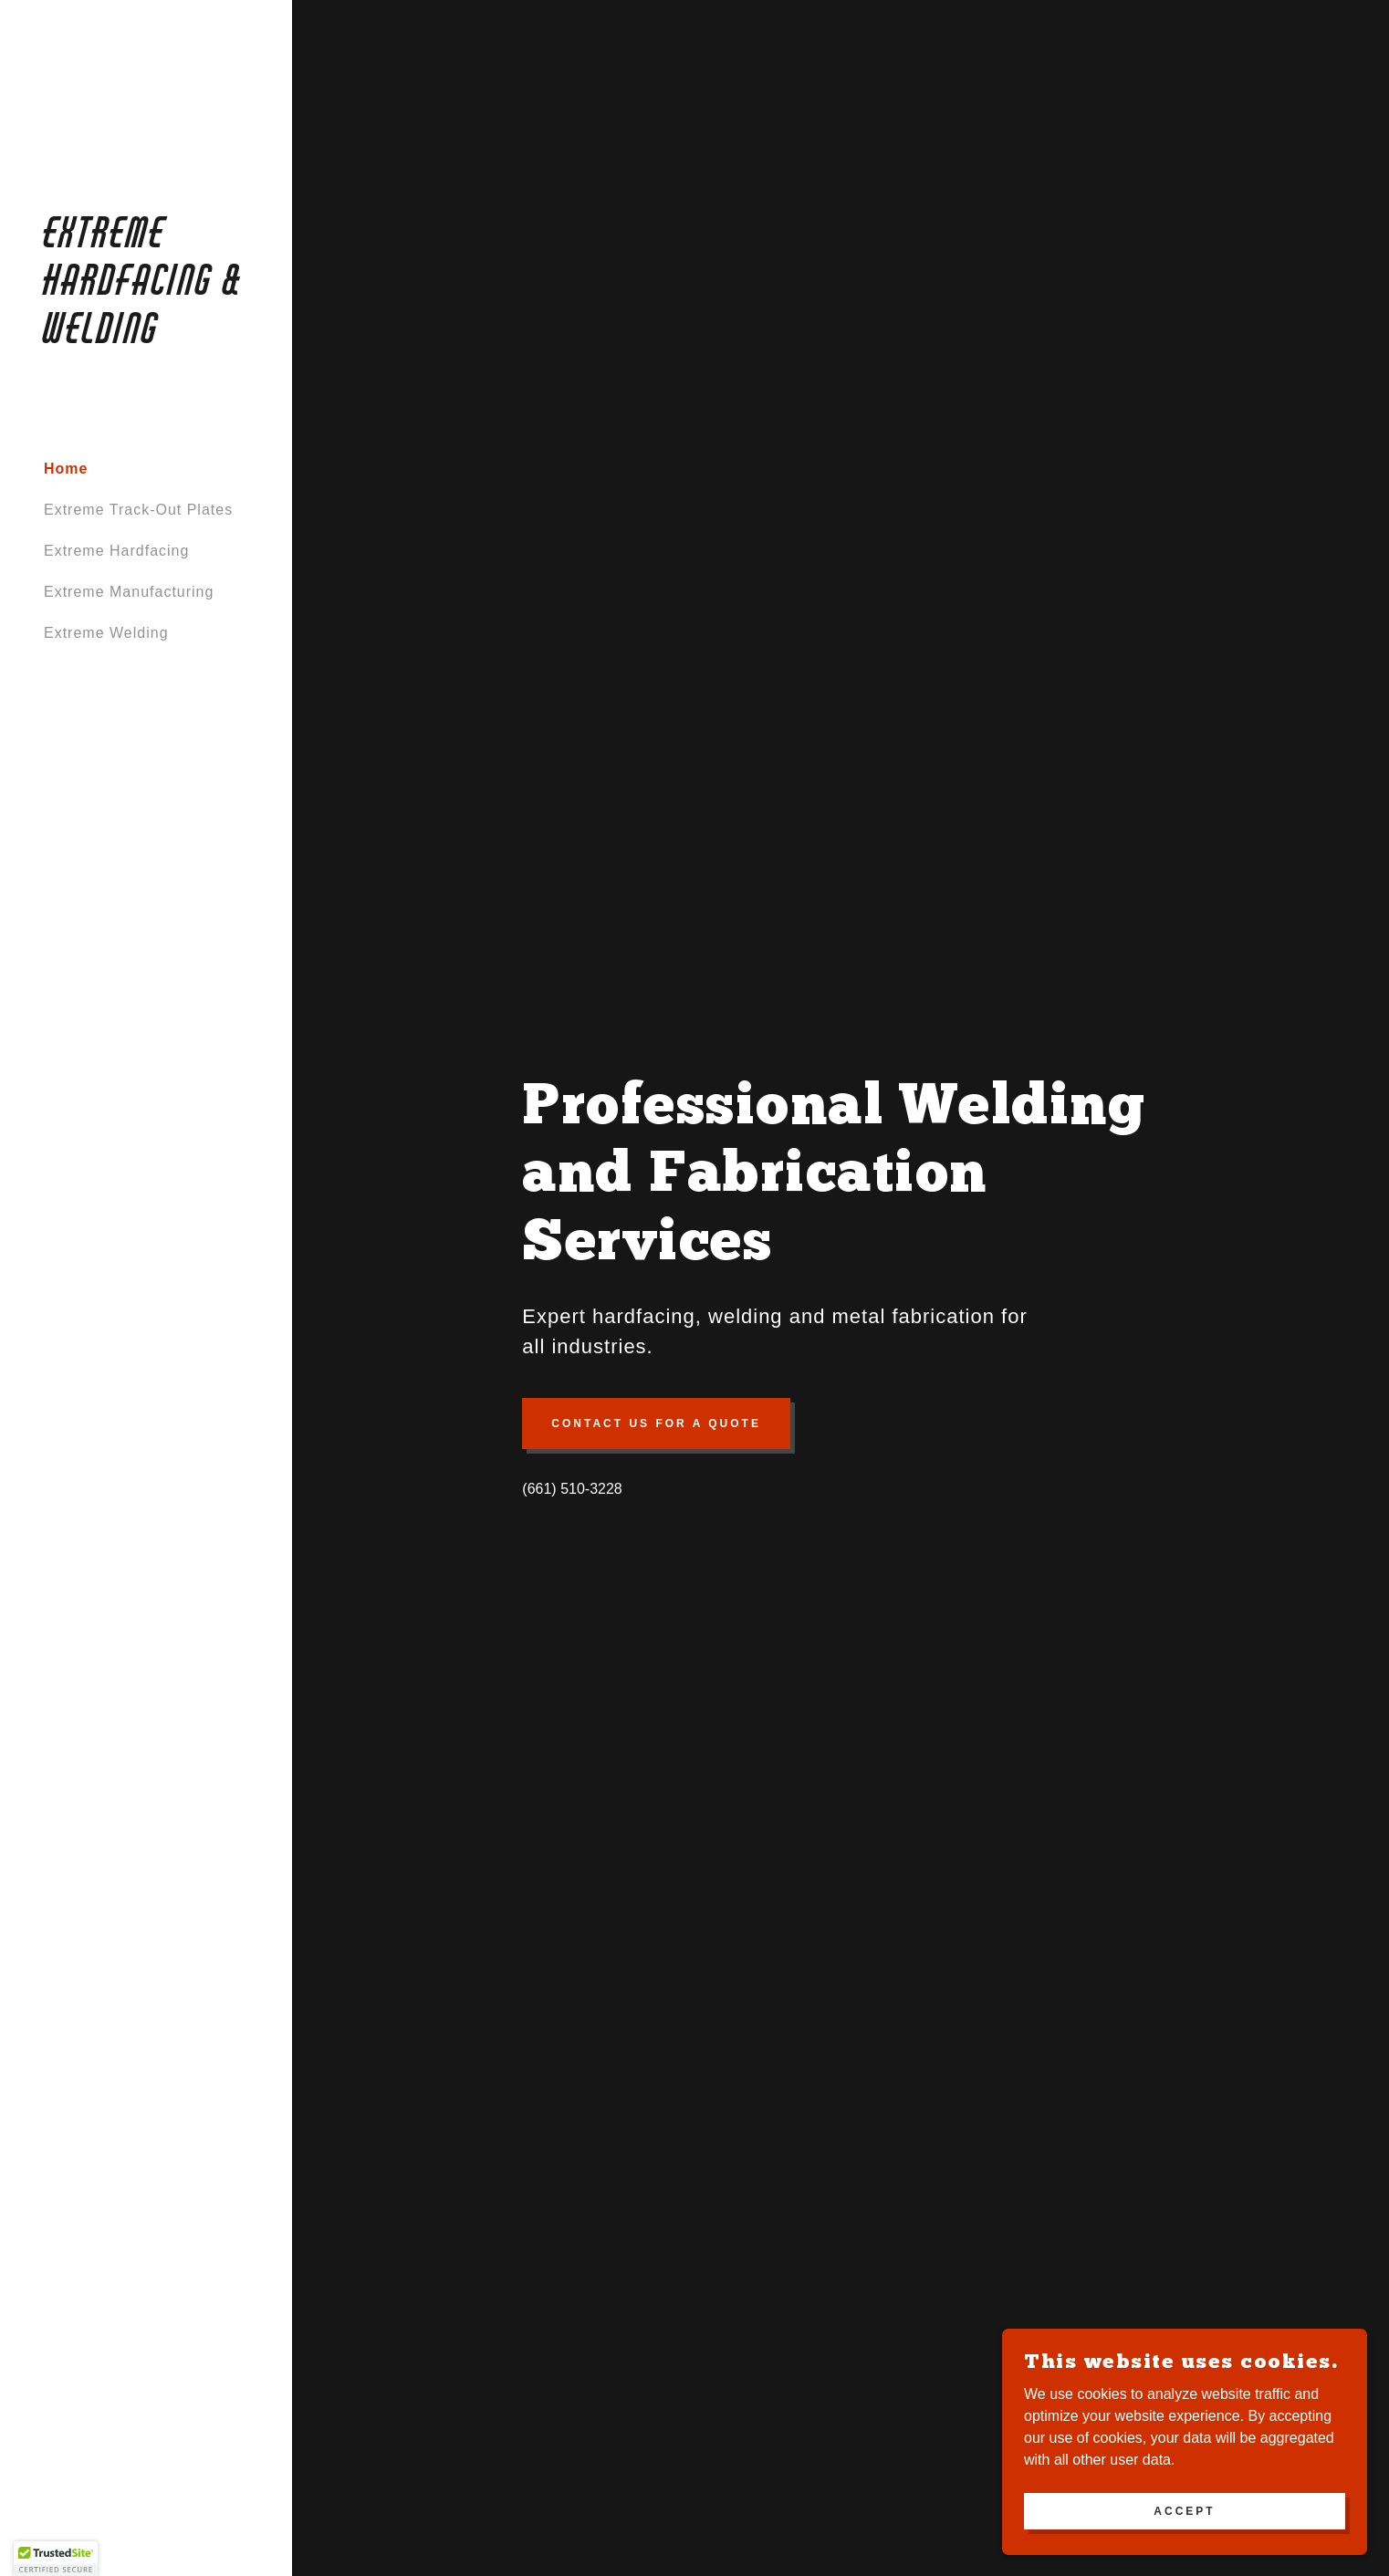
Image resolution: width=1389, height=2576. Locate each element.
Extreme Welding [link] (106, 633)
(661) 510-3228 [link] (571, 1489)
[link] (146, 338)
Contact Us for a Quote (656, 1423)
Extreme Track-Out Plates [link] (138, 509)
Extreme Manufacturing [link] (129, 592)
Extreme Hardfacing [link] (116, 550)
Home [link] (66, 468)
